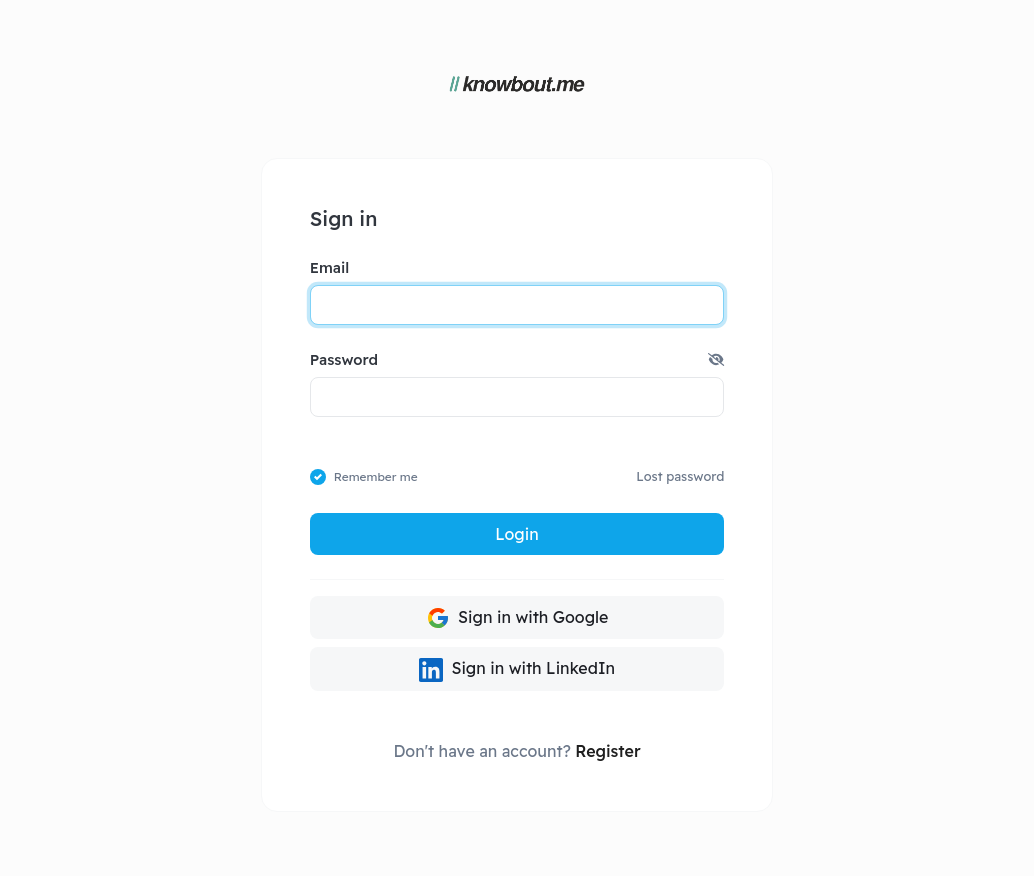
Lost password (680, 476)
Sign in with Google (517, 618)
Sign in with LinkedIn (517, 670)
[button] (716, 360)
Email (329, 267)
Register (607, 751)
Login (516, 534)
